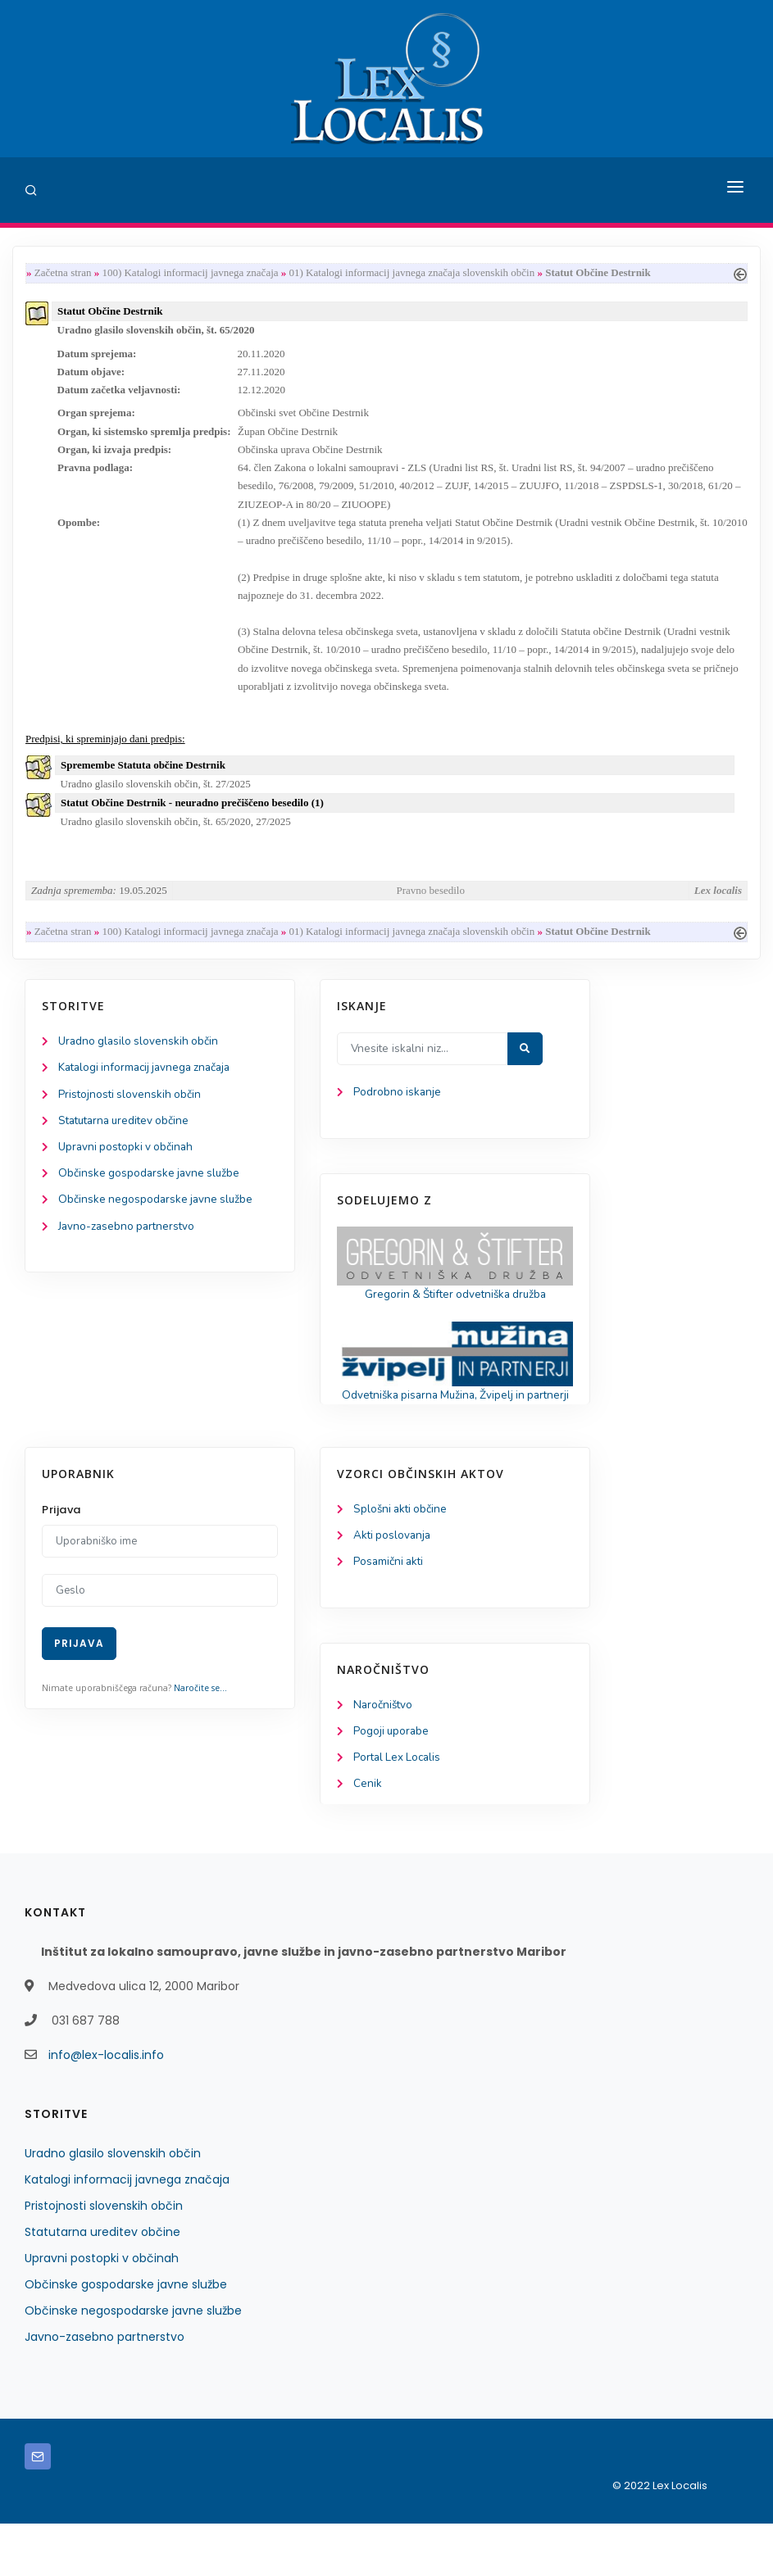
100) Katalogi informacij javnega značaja (190, 273)
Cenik (367, 1836)
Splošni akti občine (402, 1556)
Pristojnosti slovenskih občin (131, 1119)
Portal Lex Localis (399, 1808)
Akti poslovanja (393, 1583)
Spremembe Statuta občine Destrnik (143, 784)
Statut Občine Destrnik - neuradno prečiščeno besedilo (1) (192, 824)
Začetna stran (63, 273)
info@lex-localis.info (106, 2107)
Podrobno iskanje (398, 1117)
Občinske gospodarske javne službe (151, 1201)
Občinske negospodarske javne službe (157, 1228)
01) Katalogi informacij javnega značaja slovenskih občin (412, 273)
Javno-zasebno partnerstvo (128, 1255)
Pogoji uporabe (392, 1781)
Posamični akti (389, 1610)
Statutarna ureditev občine (128, 1147)
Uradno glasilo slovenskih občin (140, 1065)
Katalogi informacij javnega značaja (149, 1092)
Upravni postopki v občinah (128, 1174)
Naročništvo (384, 1754)
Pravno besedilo (431, 912)
